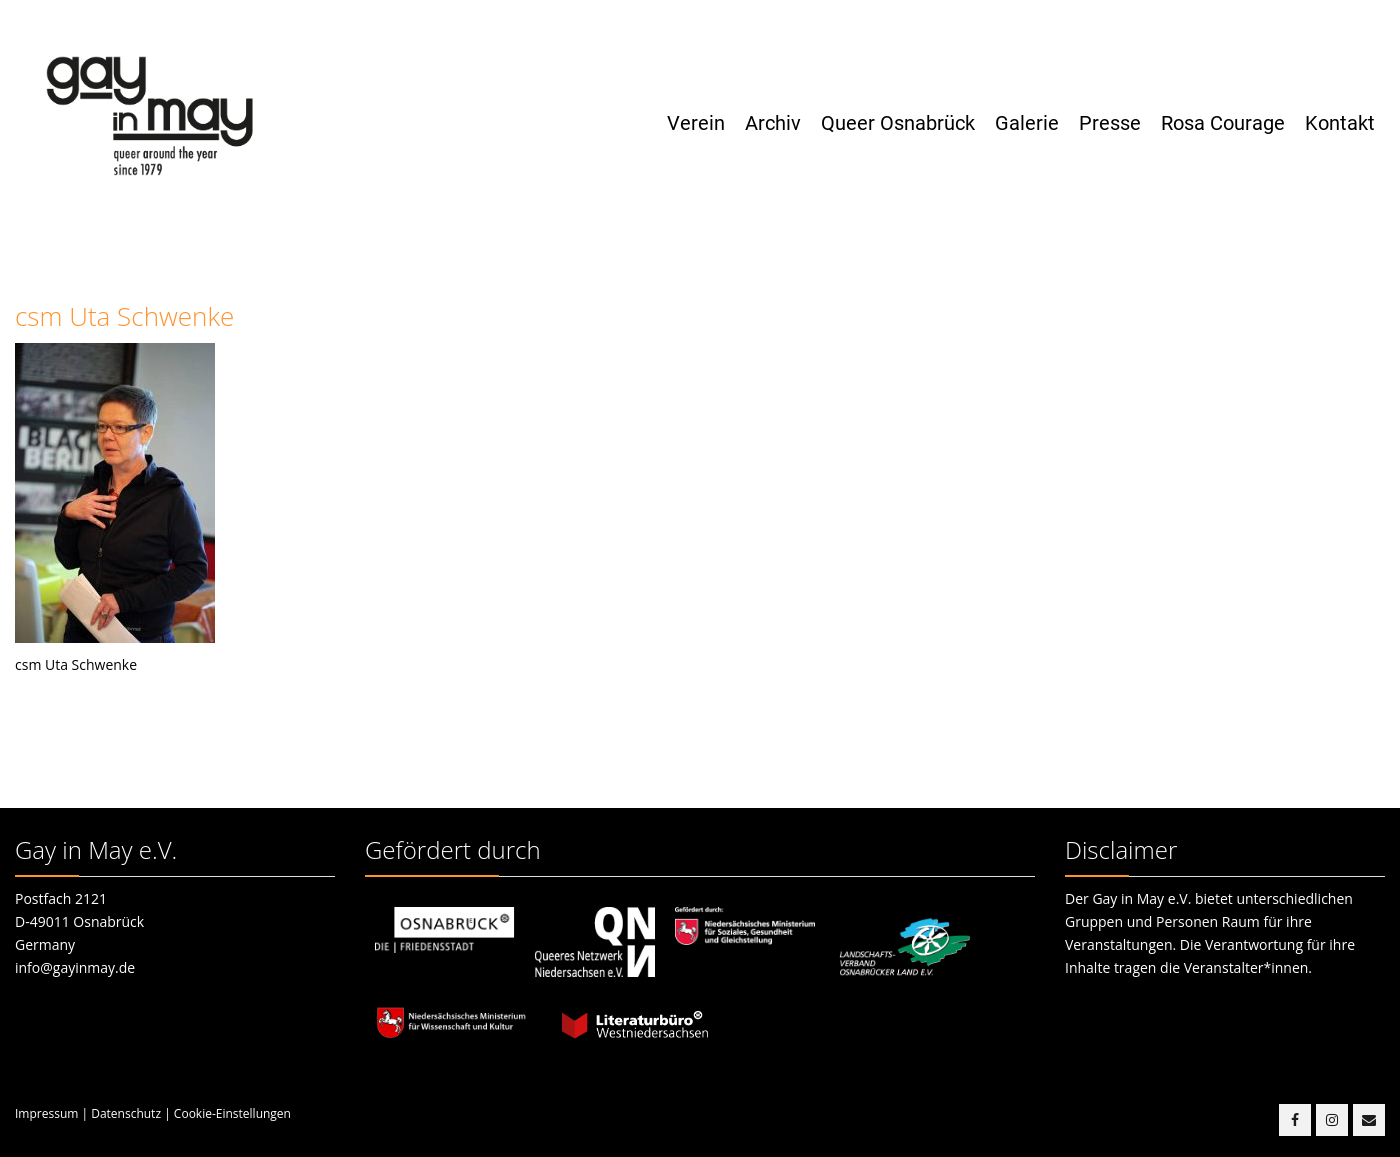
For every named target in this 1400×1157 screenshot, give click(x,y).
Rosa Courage (1223, 123)
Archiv (773, 123)
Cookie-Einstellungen (232, 1113)
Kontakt (1340, 123)
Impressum (46, 1113)
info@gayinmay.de (75, 967)
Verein (696, 123)
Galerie (1027, 123)
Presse (1110, 123)
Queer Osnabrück (898, 123)
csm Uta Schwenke (124, 316)
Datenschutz (126, 1113)
